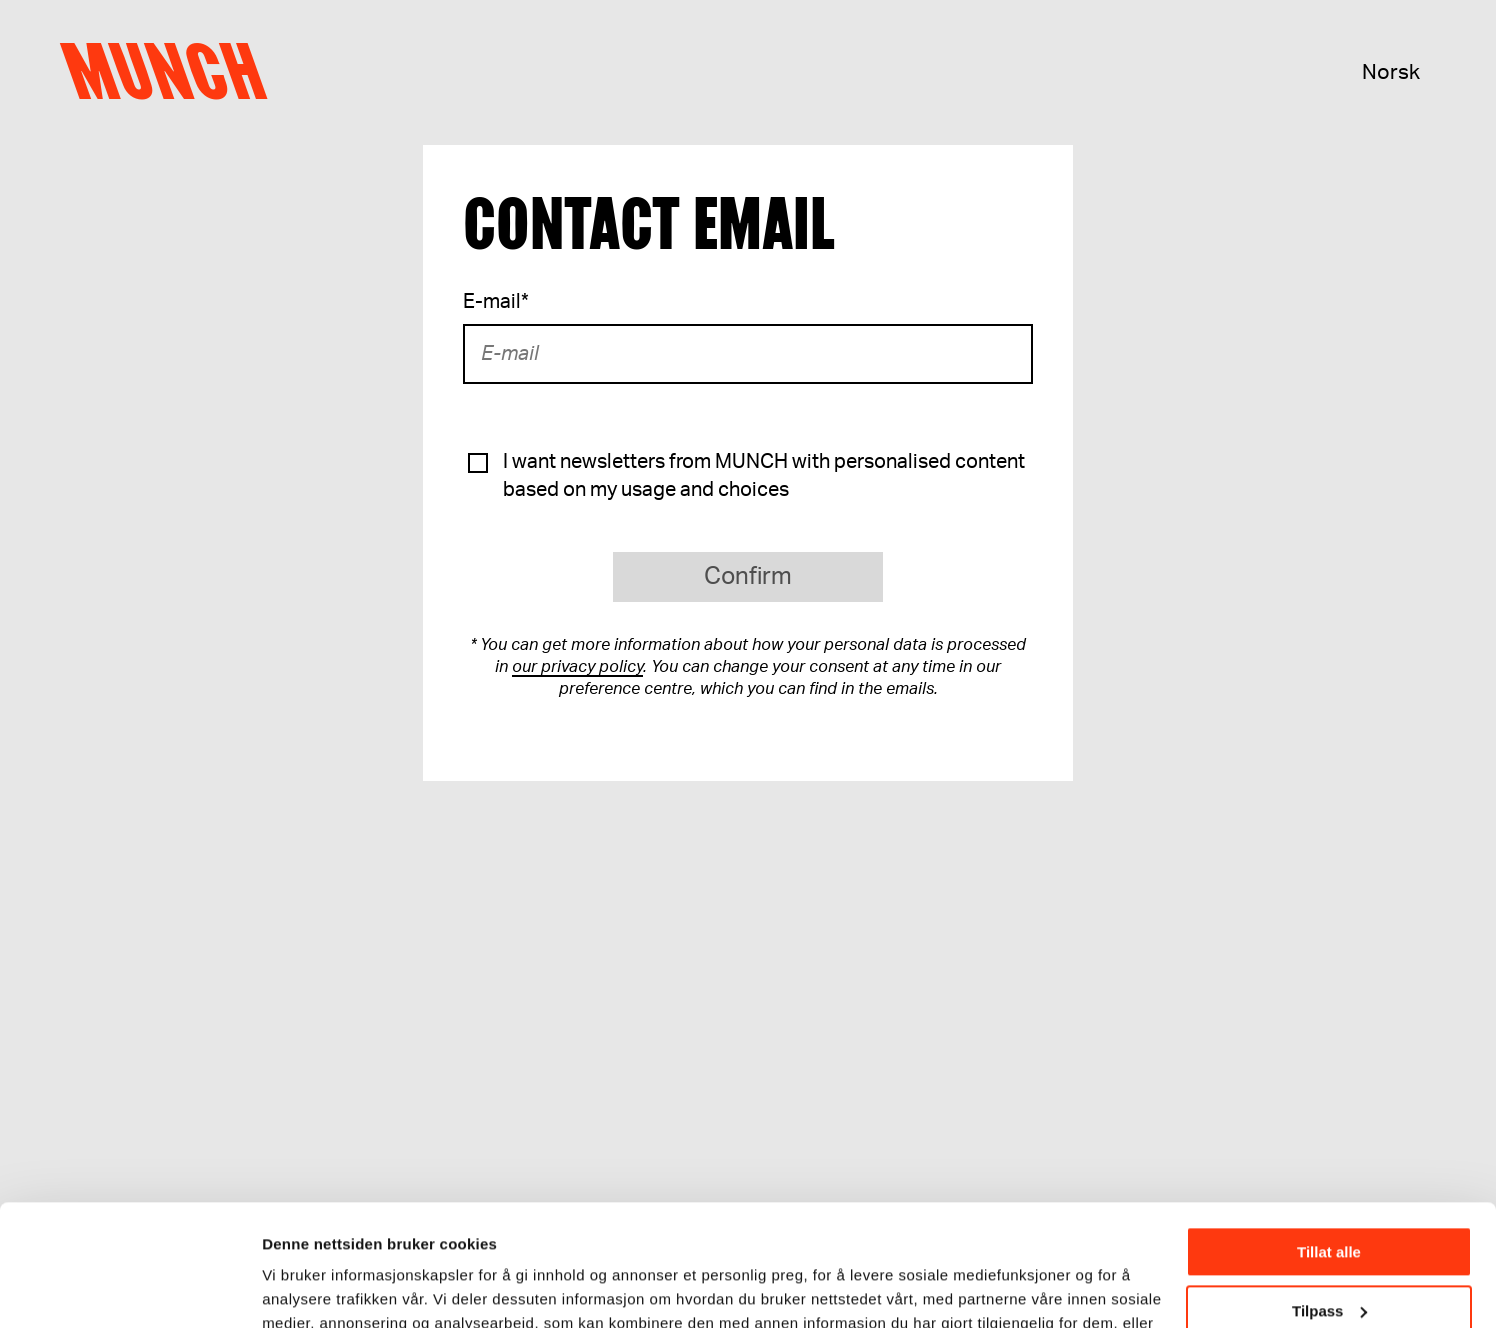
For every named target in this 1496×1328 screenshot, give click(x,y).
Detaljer (290, 1287)
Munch (173, 72)
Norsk (1391, 72)
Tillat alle (1329, 1138)
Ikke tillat (1329, 1255)
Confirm (748, 577)
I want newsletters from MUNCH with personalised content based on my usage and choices (764, 476)
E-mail (496, 302)
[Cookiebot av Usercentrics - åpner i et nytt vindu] (129, 1289)
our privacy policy (577, 667)
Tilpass (1329, 1196)
